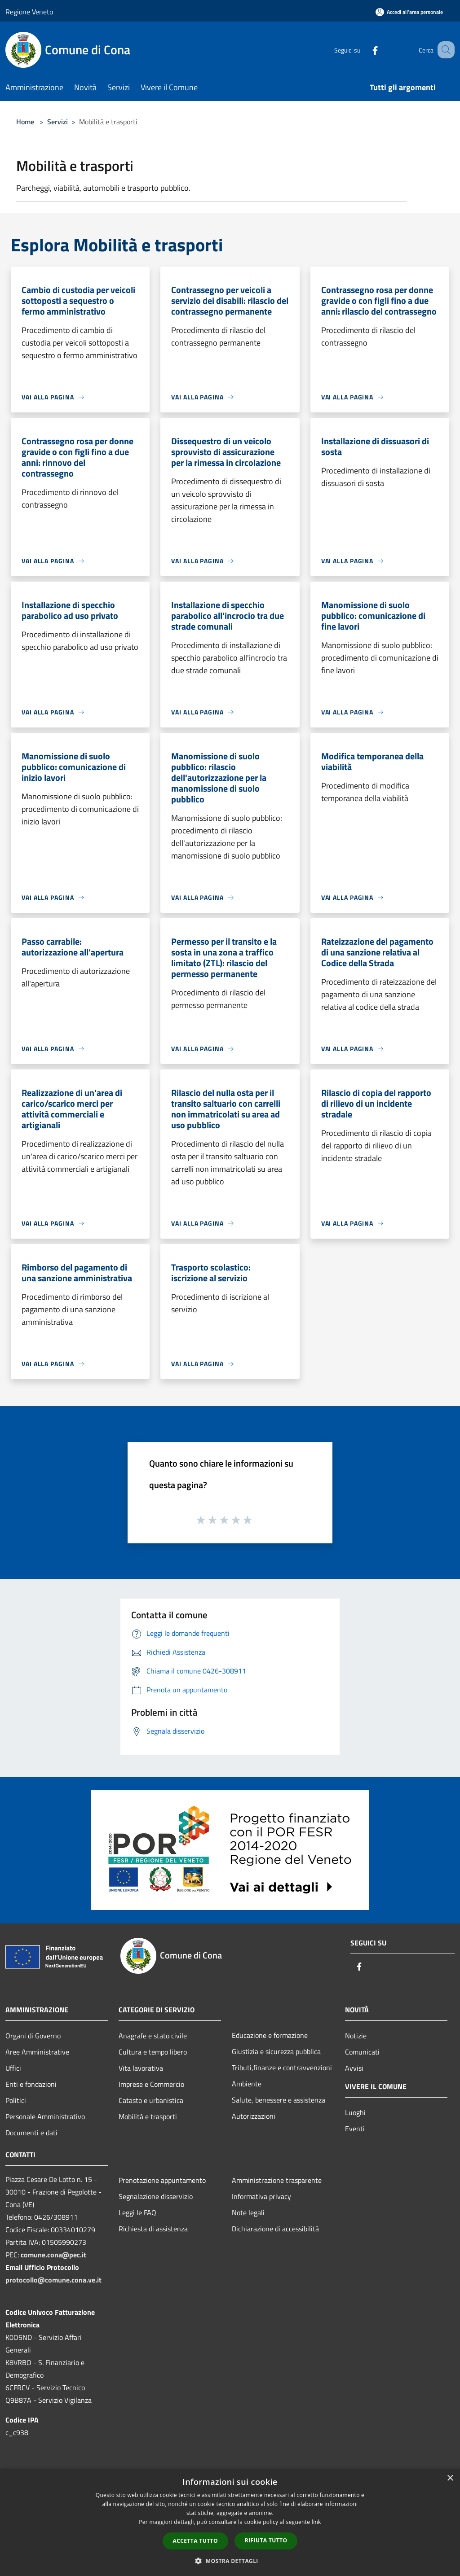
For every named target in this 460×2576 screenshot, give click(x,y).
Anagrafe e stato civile (153, 2035)
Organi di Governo (33, 2035)
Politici (15, 2100)
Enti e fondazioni (31, 2084)
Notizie (356, 2035)
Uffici (13, 2068)
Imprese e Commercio (151, 2084)
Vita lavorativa (141, 2068)
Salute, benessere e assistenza (278, 2099)
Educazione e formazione (270, 2035)
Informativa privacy (261, 2196)
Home (25, 121)
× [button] (450, 2478)
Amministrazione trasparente (277, 2180)
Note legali (248, 2212)
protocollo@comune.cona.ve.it (53, 2279)
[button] (230, 2560)
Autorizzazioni (253, 2116)
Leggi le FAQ (137, 2212)
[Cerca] (444, 50)
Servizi (57, 121)
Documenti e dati (31, 2132)
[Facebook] (364, 50)
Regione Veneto (29, 11)
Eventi (355, 2128)
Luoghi (355, 2112)
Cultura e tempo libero (153, 2051)
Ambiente (246, 2083)
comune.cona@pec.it (53, 2254)
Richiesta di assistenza (153, 2228)
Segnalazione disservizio (156, 2196)
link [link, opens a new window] (316, 2522)
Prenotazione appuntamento (162, 2180)
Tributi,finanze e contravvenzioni (282, 2067)
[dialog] (230, 2522)
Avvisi (354, 2068)
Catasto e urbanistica (151, 2100)
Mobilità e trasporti (148, 2116)
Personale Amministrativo (45, 2116)
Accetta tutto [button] (195, 2541)
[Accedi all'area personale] (409, 11)
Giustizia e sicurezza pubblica (276, 2051)
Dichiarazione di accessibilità (275, 2228)
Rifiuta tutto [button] (266, 2540)
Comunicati (362, 2051)
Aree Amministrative (37, 2051)
